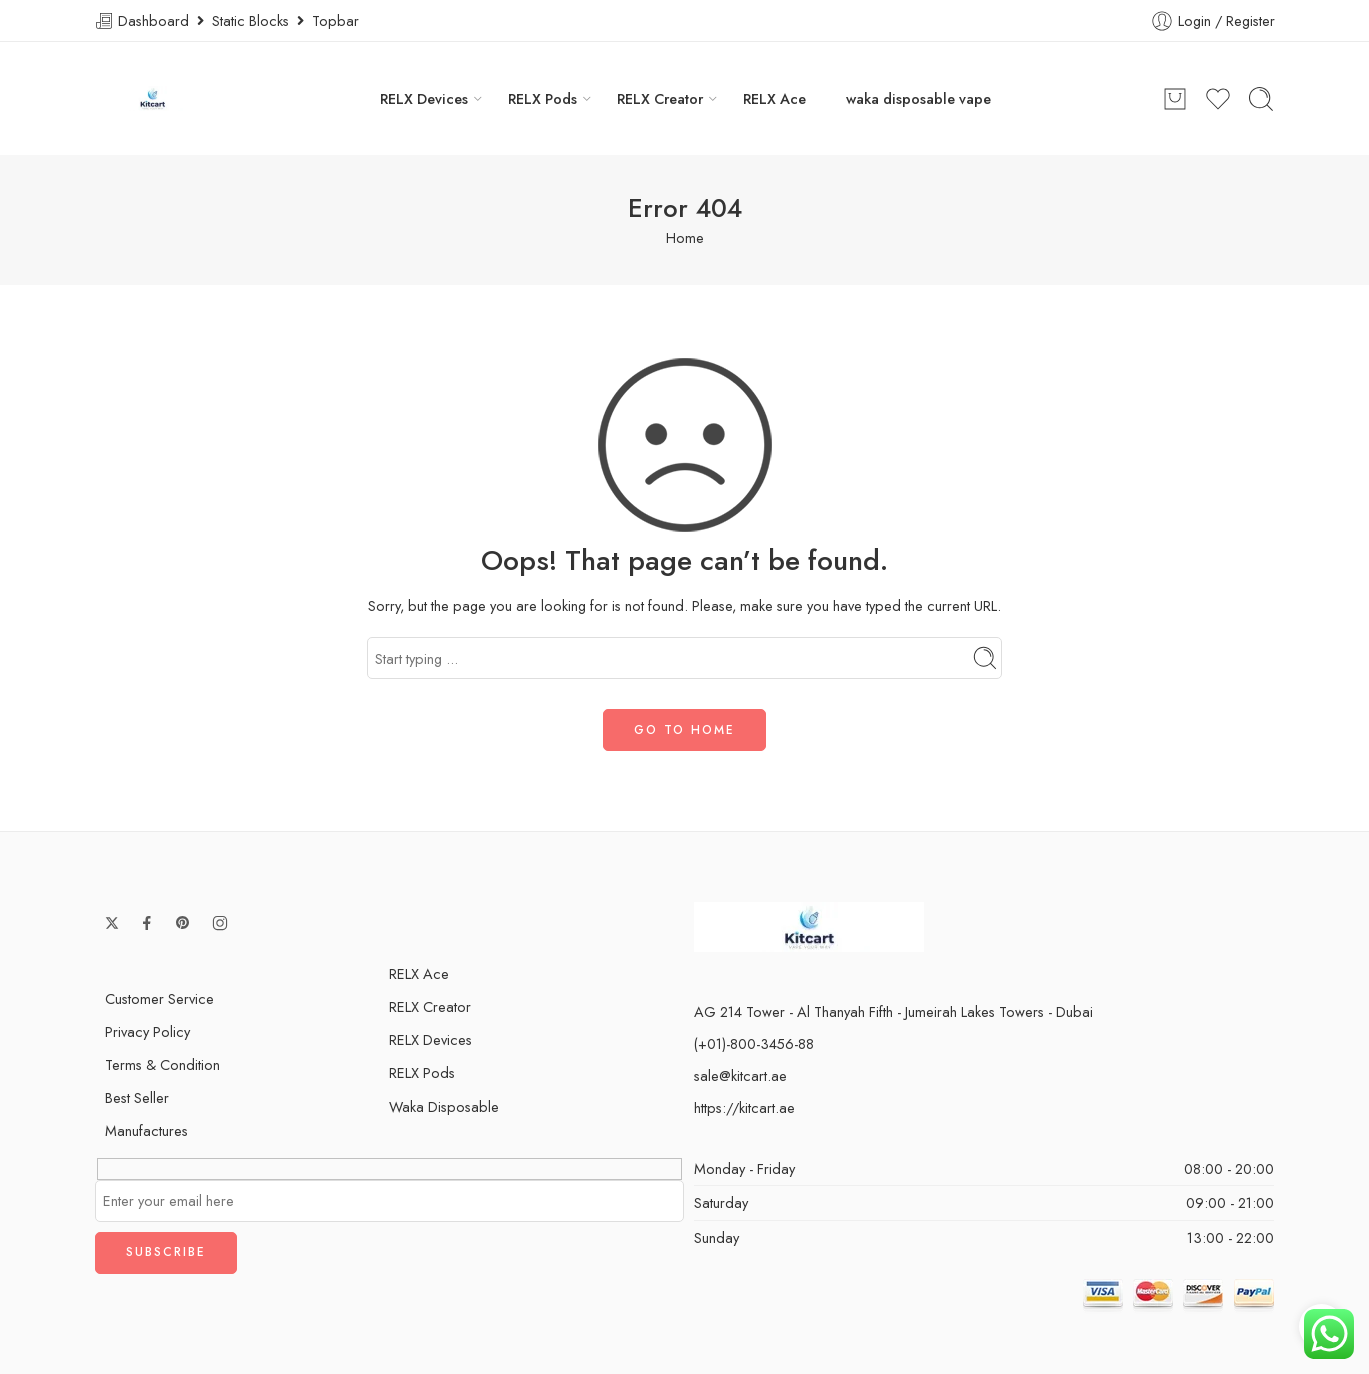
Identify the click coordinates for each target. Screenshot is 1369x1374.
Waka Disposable (444, 1106)
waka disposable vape (918, 98)
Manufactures (146, 1130)
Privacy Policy (147, 1031)
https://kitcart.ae (744, 1107)
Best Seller (137, 1097)
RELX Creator (660, 98)
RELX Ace (774, 98)
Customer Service (159, 998)
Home (685, 237)
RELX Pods (542, 98)
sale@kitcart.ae (740, 1075)
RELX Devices (424, 98)
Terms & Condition (162, 1064)
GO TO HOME (684, 730)
